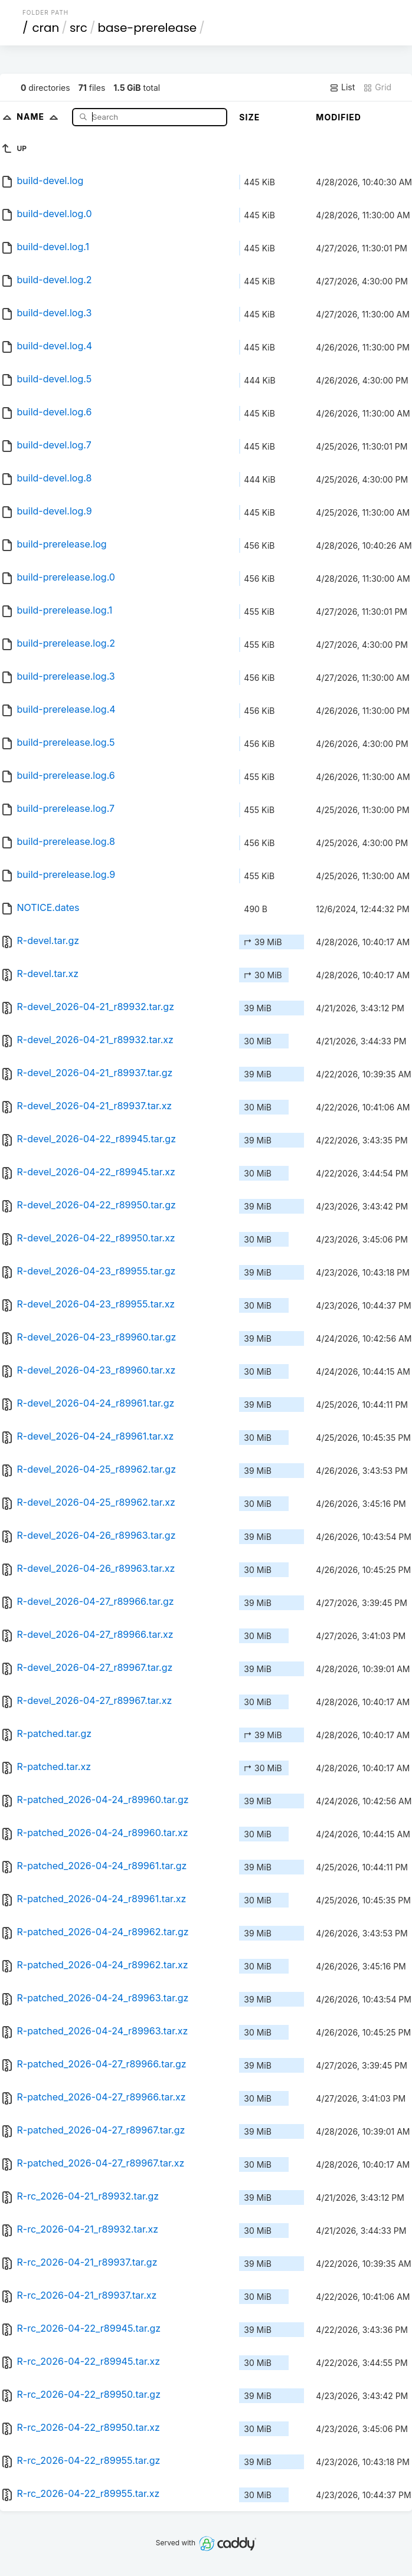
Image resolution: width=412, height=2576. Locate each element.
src (78, 27)
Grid (377, 87)
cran (45, 27)
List (342, 87)
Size (249, 117)
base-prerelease (147, 27)
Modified (338, 117)
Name (40, 117)
